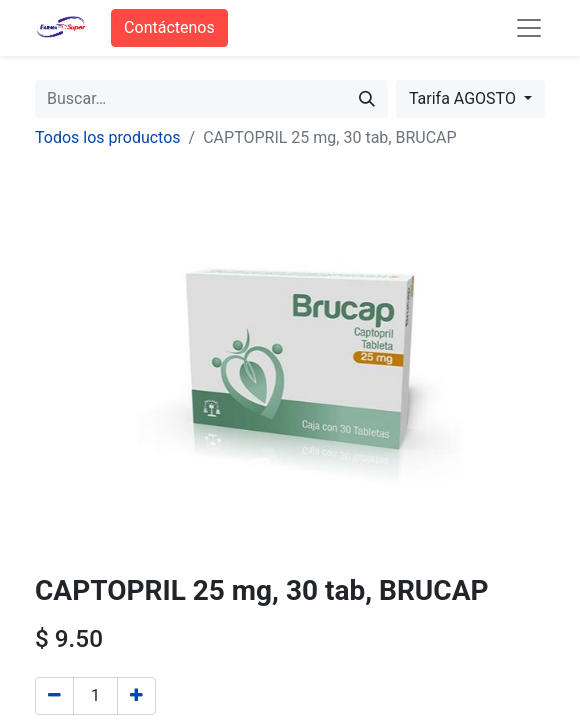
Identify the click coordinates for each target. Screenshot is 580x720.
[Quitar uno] (54, 696)
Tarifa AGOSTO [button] (464, 98)
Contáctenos (169, 27)
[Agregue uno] (136, 696)
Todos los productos (108, 137)
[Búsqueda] (367, 99)
